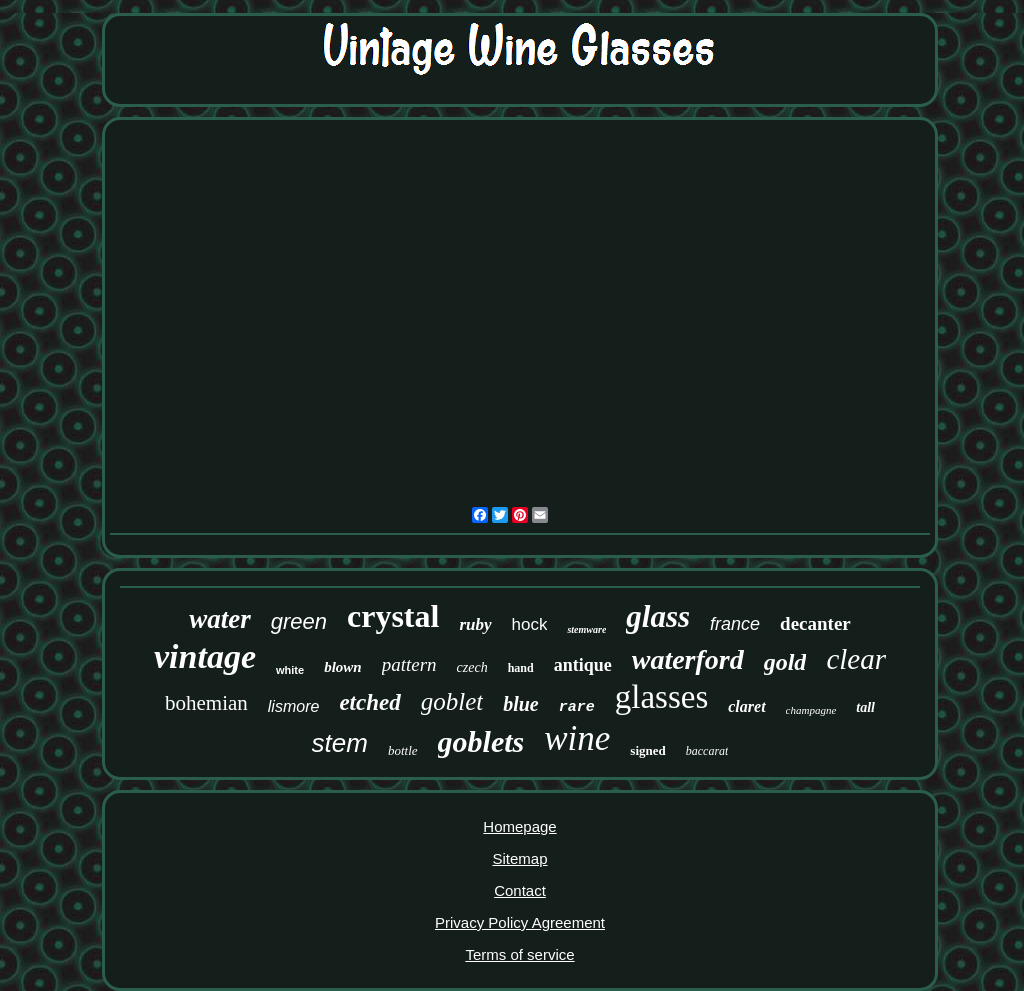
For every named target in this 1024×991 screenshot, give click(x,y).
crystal (393, 616)
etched (369, 702)
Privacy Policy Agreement (520, 922)
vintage (205, 656)
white (290, 670)
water (220, 619)
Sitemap (519, 858)
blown (343, 667)
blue (521, 704)
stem (340, 743)
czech (472, 667)
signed (647, 750)
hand (521, 668)
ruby (475, 624)
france (735, 624)
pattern (409, 664)
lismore (294, 706)
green (299, 621)
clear (856, 659)
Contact (520, 890)
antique (583, 665)
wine (577, 738)
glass (658, 616)
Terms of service (519, 954)
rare (577, 707)
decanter (815, 623)
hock (530, 624)
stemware (586, 629)
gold (785, 662)
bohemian (206, 703)
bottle (403, 750)
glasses (662, 697)
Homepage (519, 826)
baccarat (707, 751)
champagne (811, 710)
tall (865, 707)
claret (746, 706)
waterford (688, 659)
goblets (481, 741)
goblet (452, 701)
